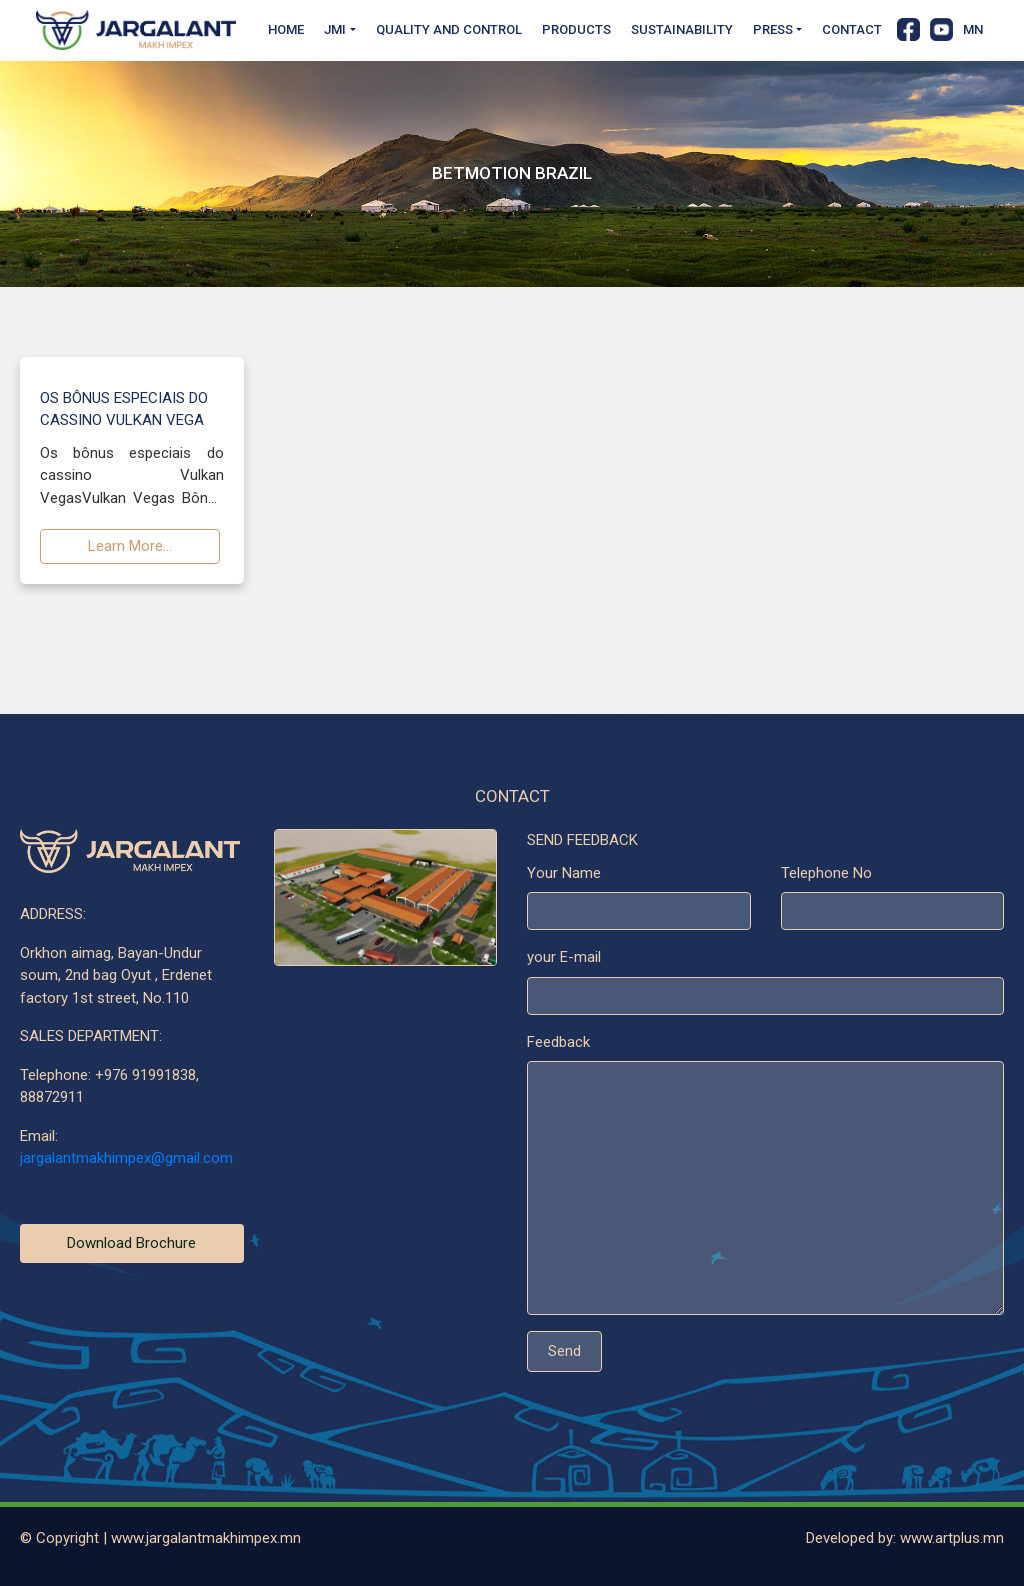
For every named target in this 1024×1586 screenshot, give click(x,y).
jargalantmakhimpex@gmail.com (126, 1160)
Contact (852, 29)
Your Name (564, 874)
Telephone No (826, 874)
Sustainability (682, 29)
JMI (335, 29)
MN (973, 29)
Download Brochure (131, 1245)
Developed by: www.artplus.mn (905, 1538)
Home (286, 29)
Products (576, 29)
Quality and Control (449, 29)
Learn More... (130, 548)
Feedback (558, 1043)
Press (773, 29)
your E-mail (564, 959)
